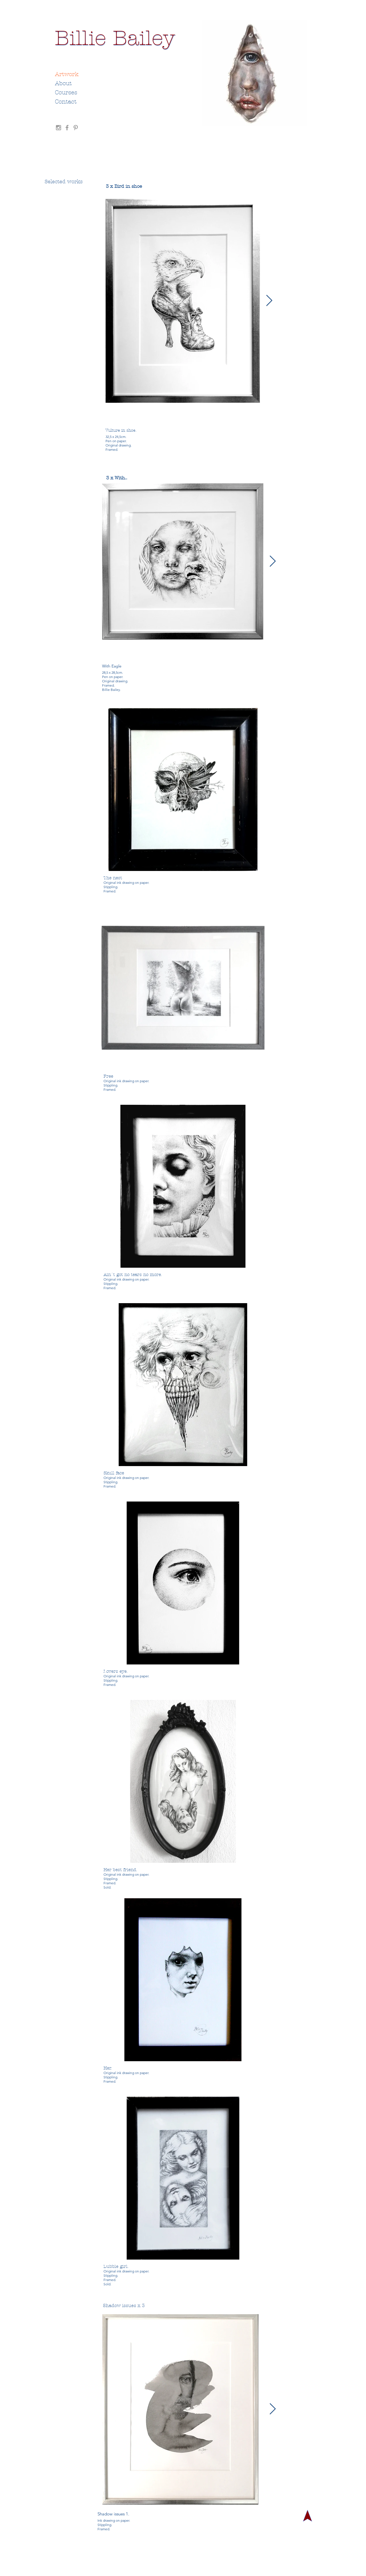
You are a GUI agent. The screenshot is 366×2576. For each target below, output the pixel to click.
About (63, 83)
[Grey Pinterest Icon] (75, 127)
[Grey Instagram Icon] (58, 127)
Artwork (66, 74)
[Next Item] (269, 301)
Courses (66, 92)
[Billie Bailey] (114, 38)
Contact (66, 101)
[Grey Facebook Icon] (67, 127)
